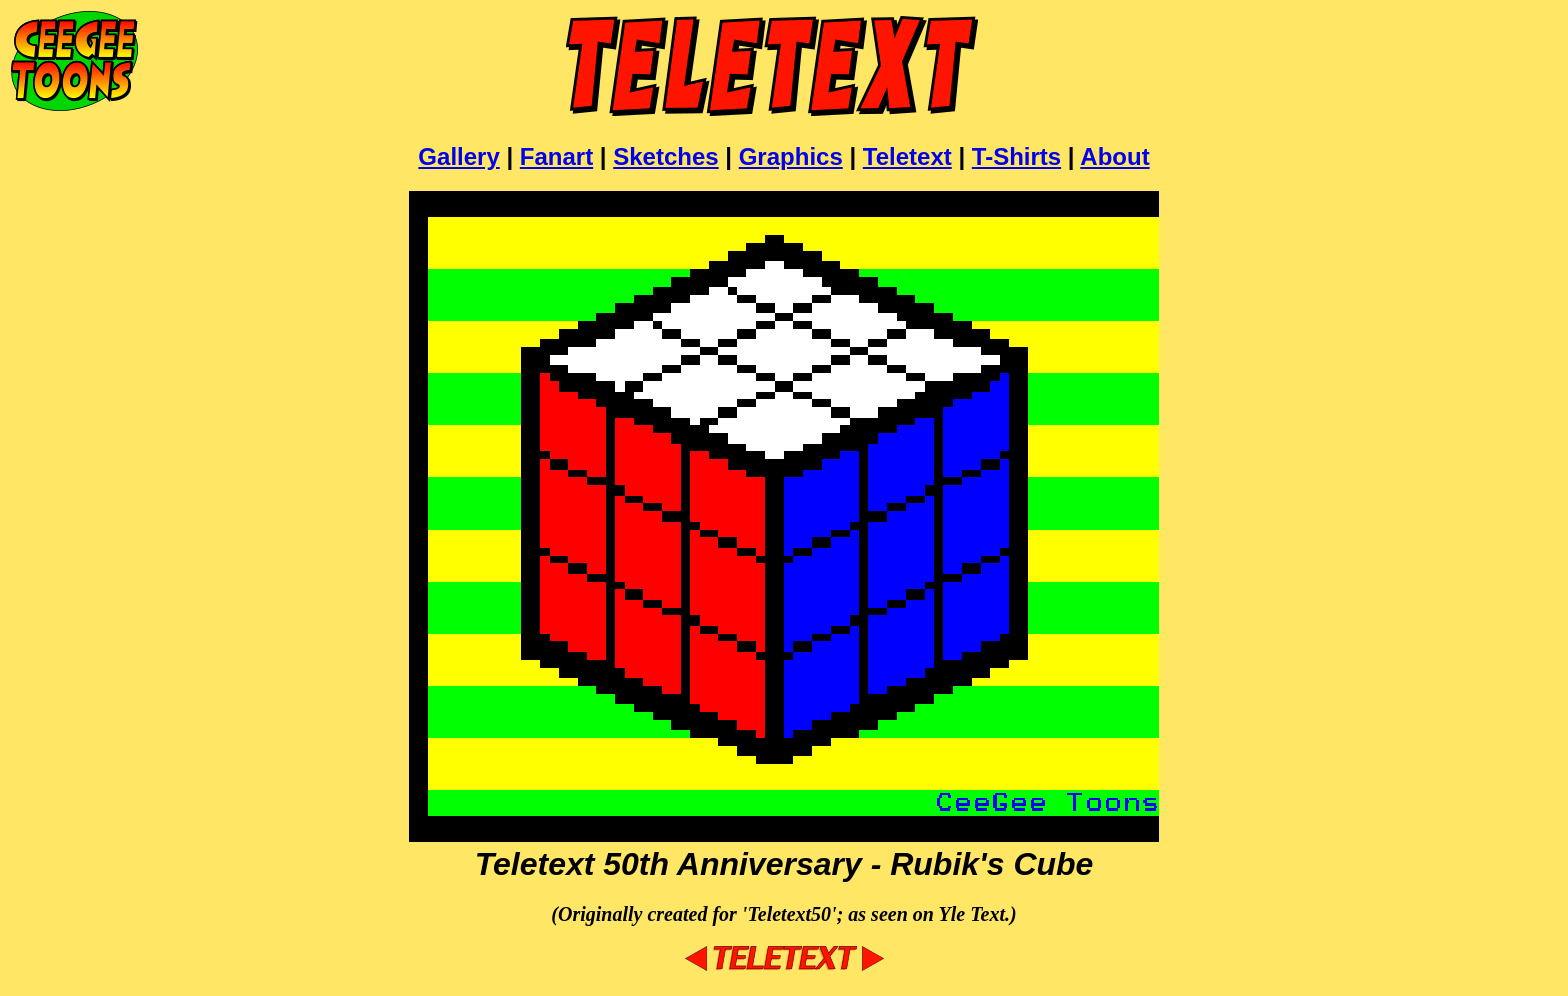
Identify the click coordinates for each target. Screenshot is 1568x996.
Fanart (556, 156)
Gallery (458, 156)
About (1114, 156)
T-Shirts (1016, 156)
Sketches (665, 156)
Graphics (791, 156)
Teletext (907, 156)
